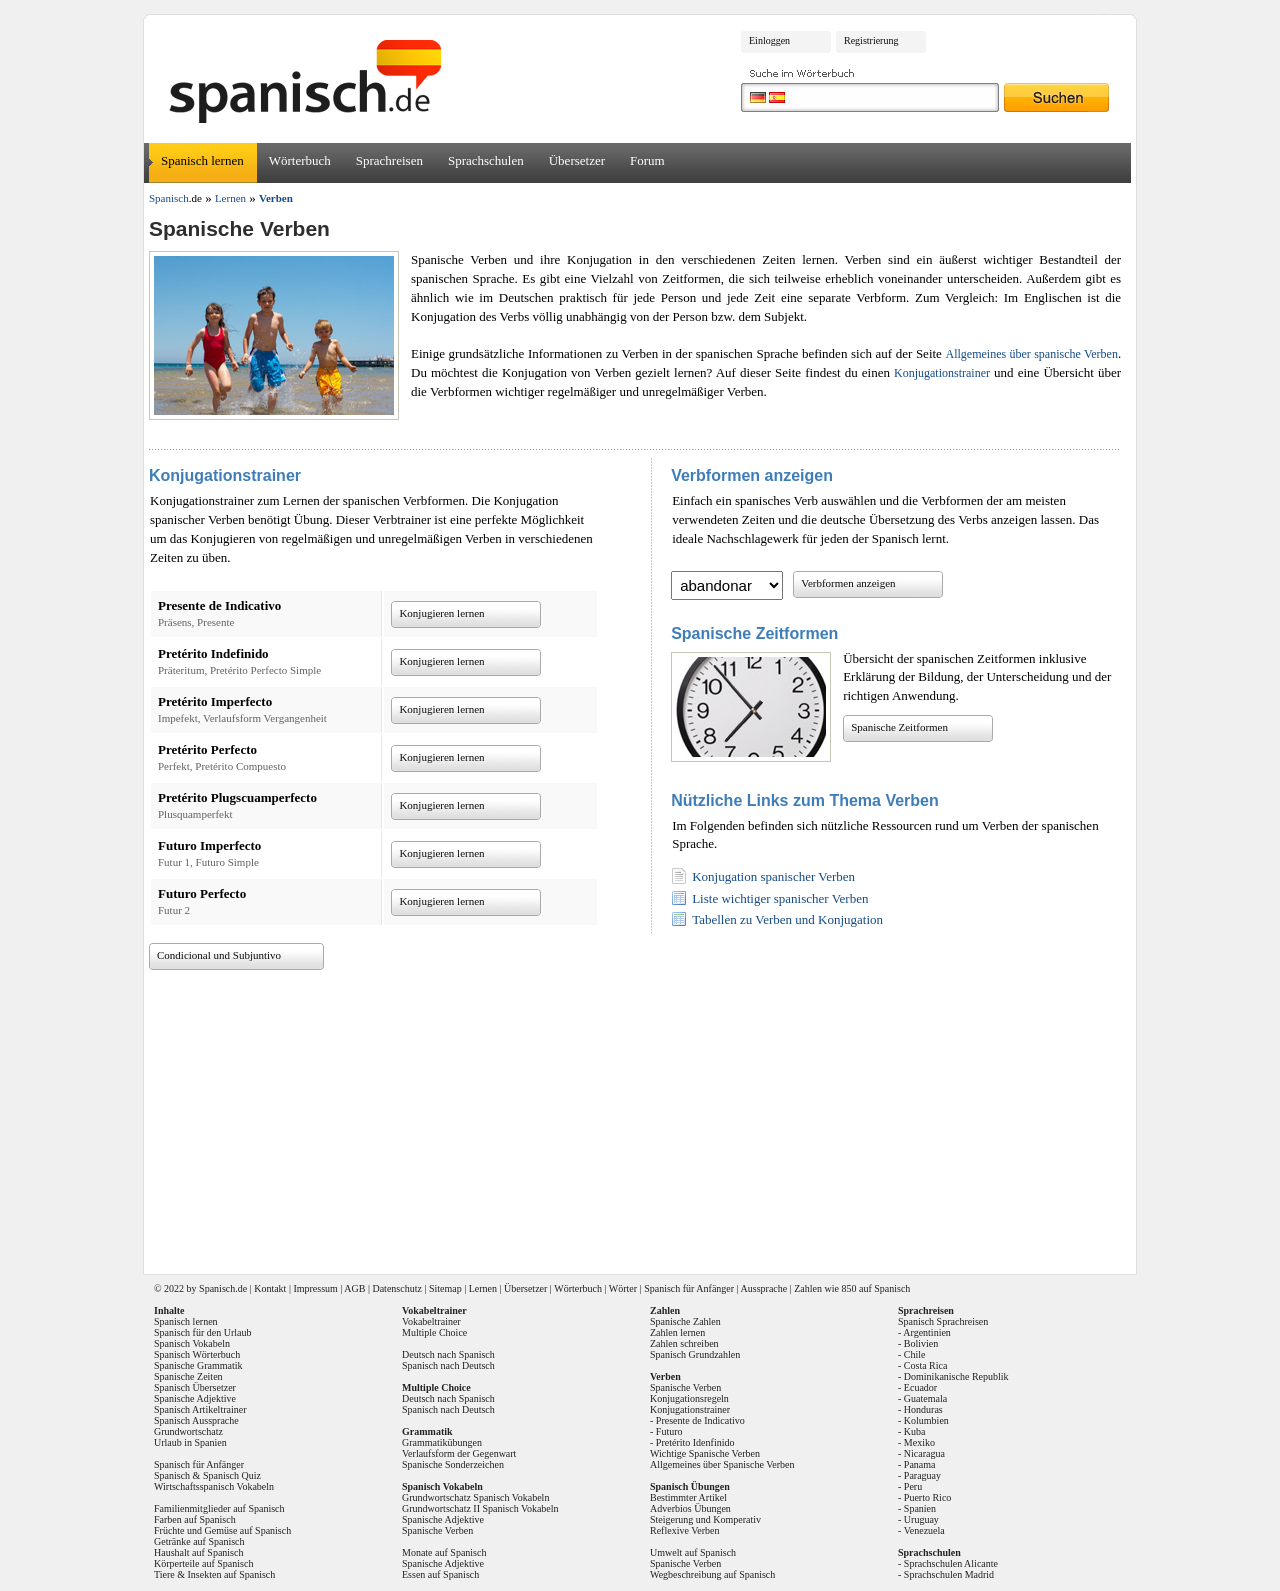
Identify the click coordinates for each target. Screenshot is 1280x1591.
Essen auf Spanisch (440, 1574)
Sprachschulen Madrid (949, 1574)
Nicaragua (924, 1453)
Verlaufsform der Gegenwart (459, 1453)
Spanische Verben (437, 1530)
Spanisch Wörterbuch (197, 1354)
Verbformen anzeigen (848, 583)
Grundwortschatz (188, 1431)
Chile (915, 1354)
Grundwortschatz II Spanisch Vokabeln (480, 1508)
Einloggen (769, 40)
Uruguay (921, 1519)
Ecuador (920, 1387)
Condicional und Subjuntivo (219, 955)
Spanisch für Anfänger (689, 1288)
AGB (354, 1288)
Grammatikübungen (442, 1442)
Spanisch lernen (202, 160)
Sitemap (445, 1288)
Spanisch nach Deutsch (448, 1365)
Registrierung (871, 40)
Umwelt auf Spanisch (693, 1552)
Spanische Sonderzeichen (453, 1464)
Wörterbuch (300, 160)
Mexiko (919, 1442)
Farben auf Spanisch (195, 1519)
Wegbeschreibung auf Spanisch (712, 1574)
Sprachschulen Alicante (951, 1563)
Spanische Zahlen (685, 1321)
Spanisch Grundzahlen (695, 1354)
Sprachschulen (486, 160)
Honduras (923, 1409)
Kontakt (270, 1288)
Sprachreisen (389, 160)
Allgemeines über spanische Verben (1031, 354)
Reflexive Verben (685, 1530)
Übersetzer (577, 160)
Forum (647, 160)
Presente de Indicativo (700, 1420)
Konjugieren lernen (441, 613)
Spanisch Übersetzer (195, 1387)
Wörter (623, 1288)
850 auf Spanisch (875, 1288)
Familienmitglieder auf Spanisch (219, 1508)
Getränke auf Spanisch (199, 1541)
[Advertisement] (647, 1115)
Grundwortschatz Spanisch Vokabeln (475, 1497)
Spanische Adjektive (195, 1398)
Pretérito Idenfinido (695, 1442)
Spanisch (217, 1288)
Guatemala (925, 1398)
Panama (920, 1464)
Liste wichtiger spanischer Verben (780, 898)
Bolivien (921, 1343)
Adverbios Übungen (690, 1508)
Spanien (920, 1508)
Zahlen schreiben (684, 1343)
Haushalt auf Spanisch (198, 1552)
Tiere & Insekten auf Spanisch (214, 1574)
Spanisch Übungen (690, 1486)
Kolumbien (926, 1420)
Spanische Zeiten (188, 1376)
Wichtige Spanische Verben (705, 1453)
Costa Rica (926, 1365)
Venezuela (924, 1530)
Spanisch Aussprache (196, 1420)
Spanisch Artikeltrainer (200, 1409)
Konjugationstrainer (942, 373)
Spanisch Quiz (232, 1475)
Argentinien (927, 1332)
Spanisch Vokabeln (192, 1343)
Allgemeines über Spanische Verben (722, 1464)
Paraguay (922, 1475)
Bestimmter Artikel (688, 1497)
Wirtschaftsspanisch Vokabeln (214, 1486)
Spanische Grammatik (198, 1365)
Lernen (483, 1288)
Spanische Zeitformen (899, 727)
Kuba (915, 1431)
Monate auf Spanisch (444, 1552)
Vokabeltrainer (431, 1321)
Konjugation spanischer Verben (773, 876)
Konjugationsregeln (689, 1398)
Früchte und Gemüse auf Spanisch (222, 1530)
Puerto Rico (928, 1497)
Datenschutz (396, 1288)
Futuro (669, 1431)
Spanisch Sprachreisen (943, 1321)
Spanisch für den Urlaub (202, 1332)
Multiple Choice (434, 1332)
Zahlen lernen (677, 1332)
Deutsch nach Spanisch (448, 1354)
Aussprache (764, 1288)
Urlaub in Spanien (190, 1442)
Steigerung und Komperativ (705, 1519)
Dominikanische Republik (956, 1376)
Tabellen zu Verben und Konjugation (787, 919)
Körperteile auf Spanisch (203, 1563)
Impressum (315, 1288)
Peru (913, 1486)
